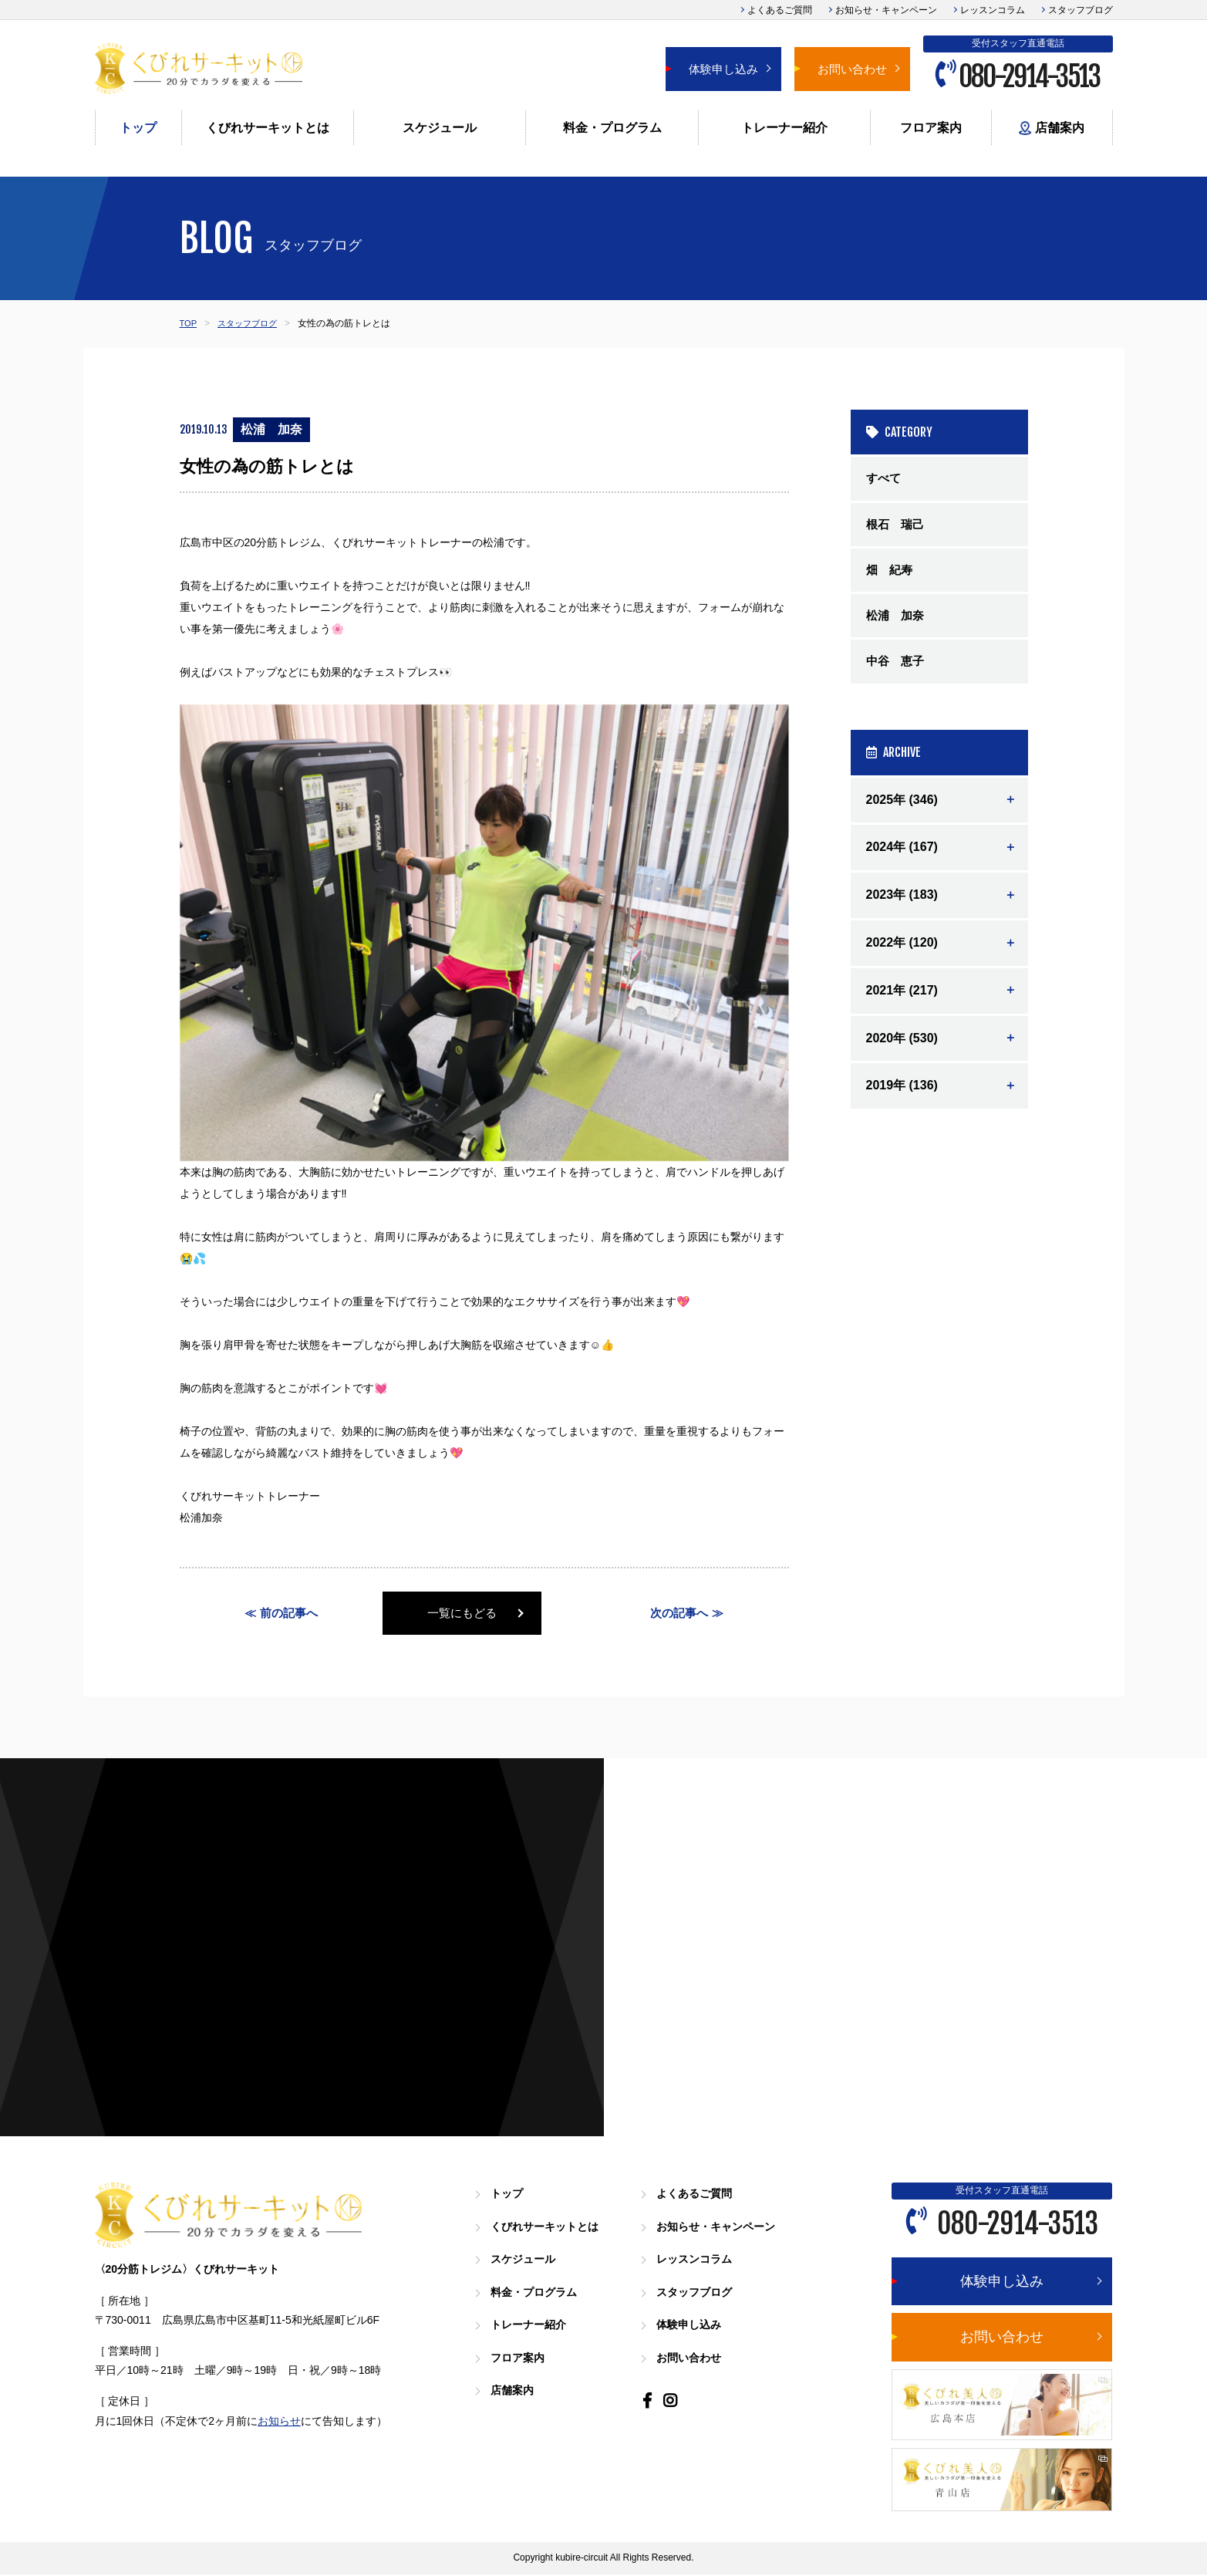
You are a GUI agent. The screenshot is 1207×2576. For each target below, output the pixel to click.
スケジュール (440, 127)
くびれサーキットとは (267, 127)
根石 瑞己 (897, 526)
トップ (138, 127)
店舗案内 (1051, 128)
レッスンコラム (992, 10)
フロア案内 (931, 127)
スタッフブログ (1080, 10)
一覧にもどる (484, 1613)
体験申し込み (723, 69)
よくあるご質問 (779, 10)
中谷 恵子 (897, 670)
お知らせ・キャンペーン (886, 10)
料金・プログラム (612, 127)
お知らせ (279, 2422)
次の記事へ (679, 1613)
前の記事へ (289, 1613)
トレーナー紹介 (784, 127)
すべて (884, 478)
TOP (189, 323)
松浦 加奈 (897, 622)
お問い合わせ (852, 69)
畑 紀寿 (890, 574)
